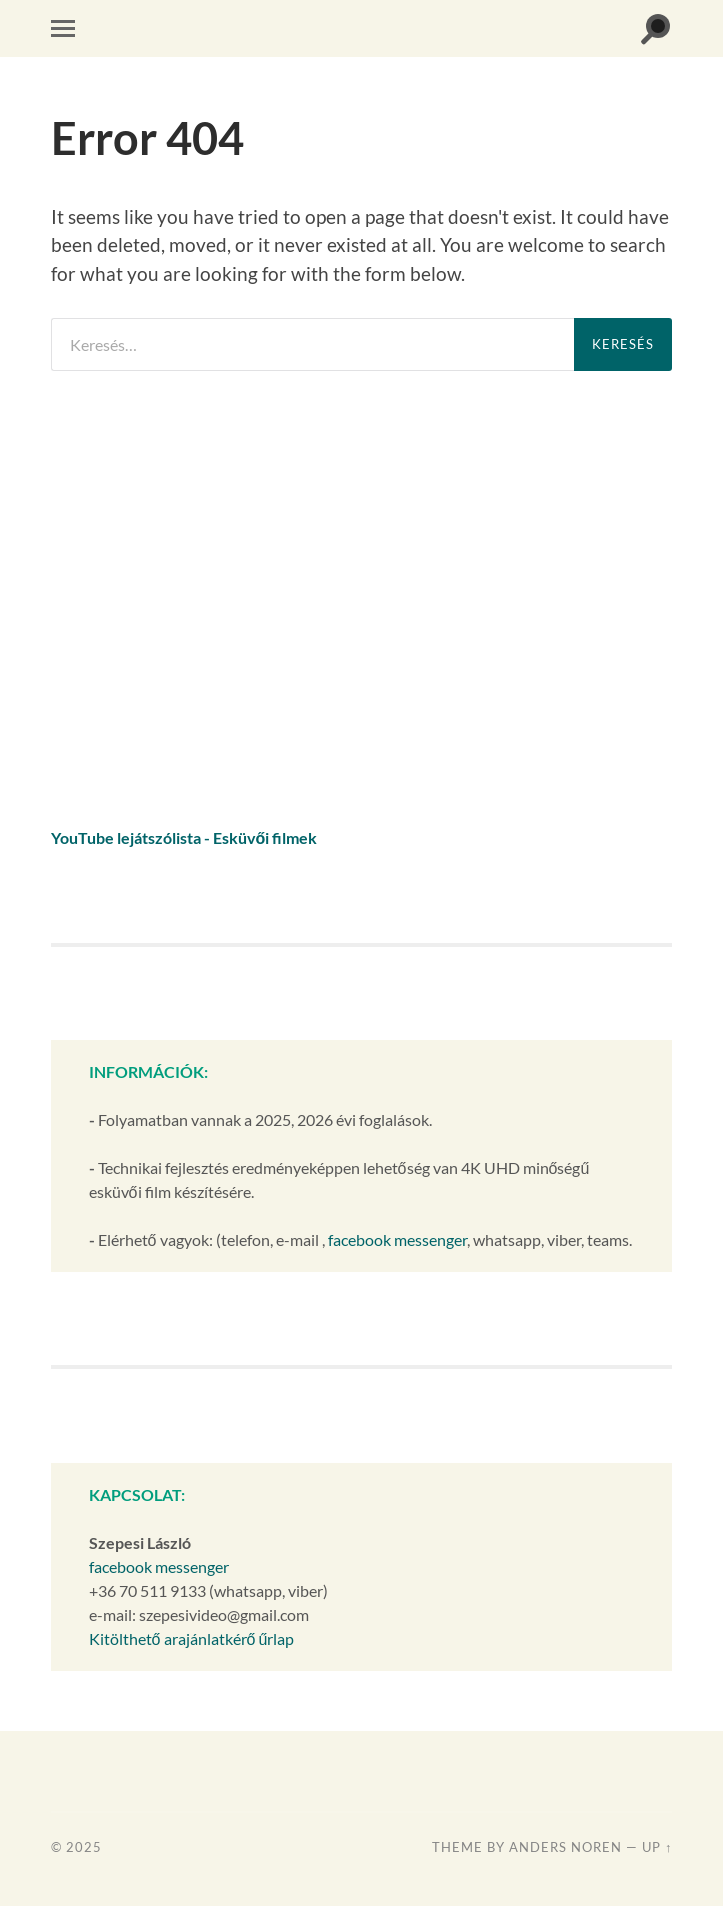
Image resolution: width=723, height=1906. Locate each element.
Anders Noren (565, 1847)
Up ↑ (657, 1847)
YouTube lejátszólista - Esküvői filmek (184, 837)
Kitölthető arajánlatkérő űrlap (192, 1638)
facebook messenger (397, 1239)
